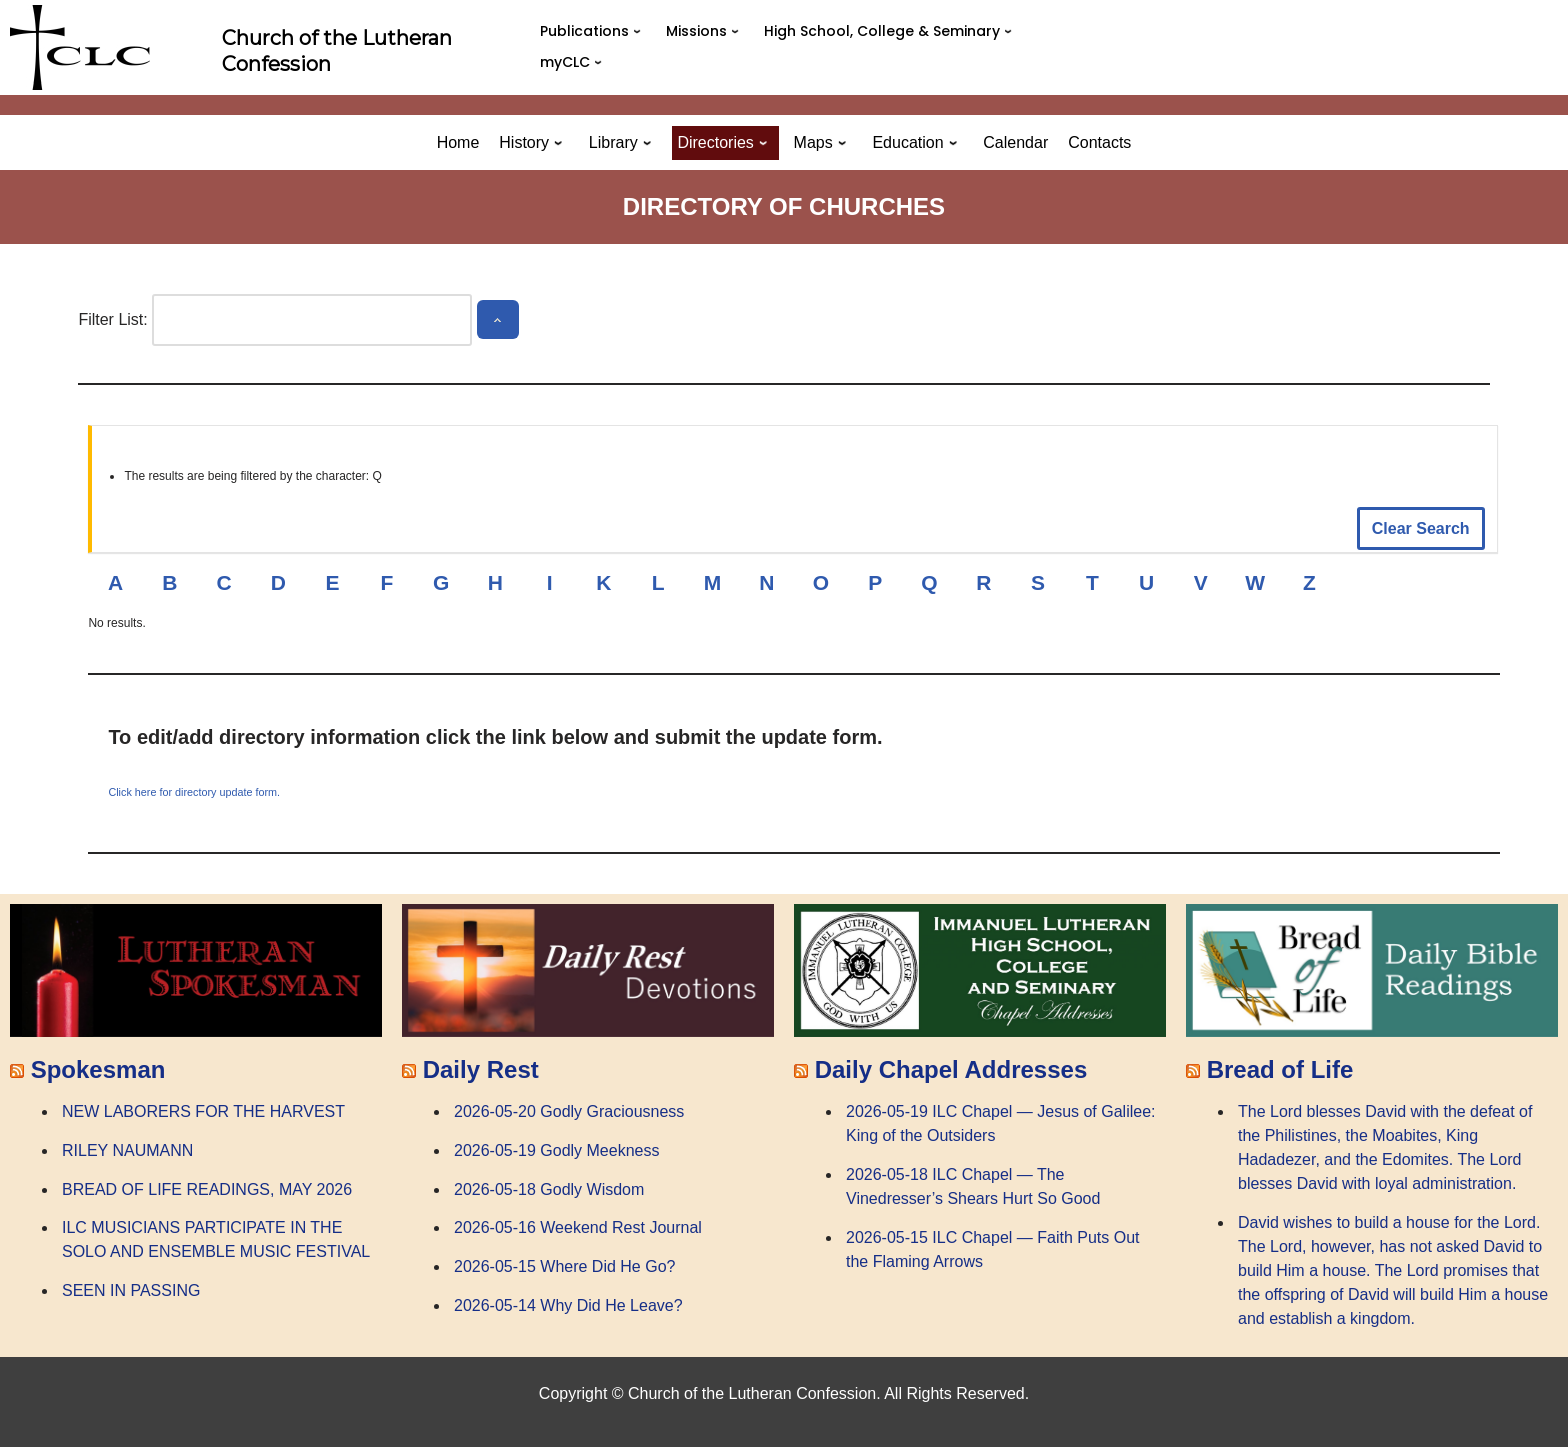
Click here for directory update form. (194, 792)
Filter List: (112, 319)
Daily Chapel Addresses (951, 1069)
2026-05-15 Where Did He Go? (564, 1266)
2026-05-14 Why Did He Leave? (568, 1305)
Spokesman (98, 1069)
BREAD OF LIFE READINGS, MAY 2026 (207, 1189)
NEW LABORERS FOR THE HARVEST (203, 1111)
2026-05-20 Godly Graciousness (569, 1111)
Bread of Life (1280, 1069)
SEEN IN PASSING (131, 1290)
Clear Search (1421, 528)
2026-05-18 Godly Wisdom (549, 1189)
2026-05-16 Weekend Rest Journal (578, 1227)
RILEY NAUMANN (127, 1150)
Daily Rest (481, 1069)
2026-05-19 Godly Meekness (556, 1150)
